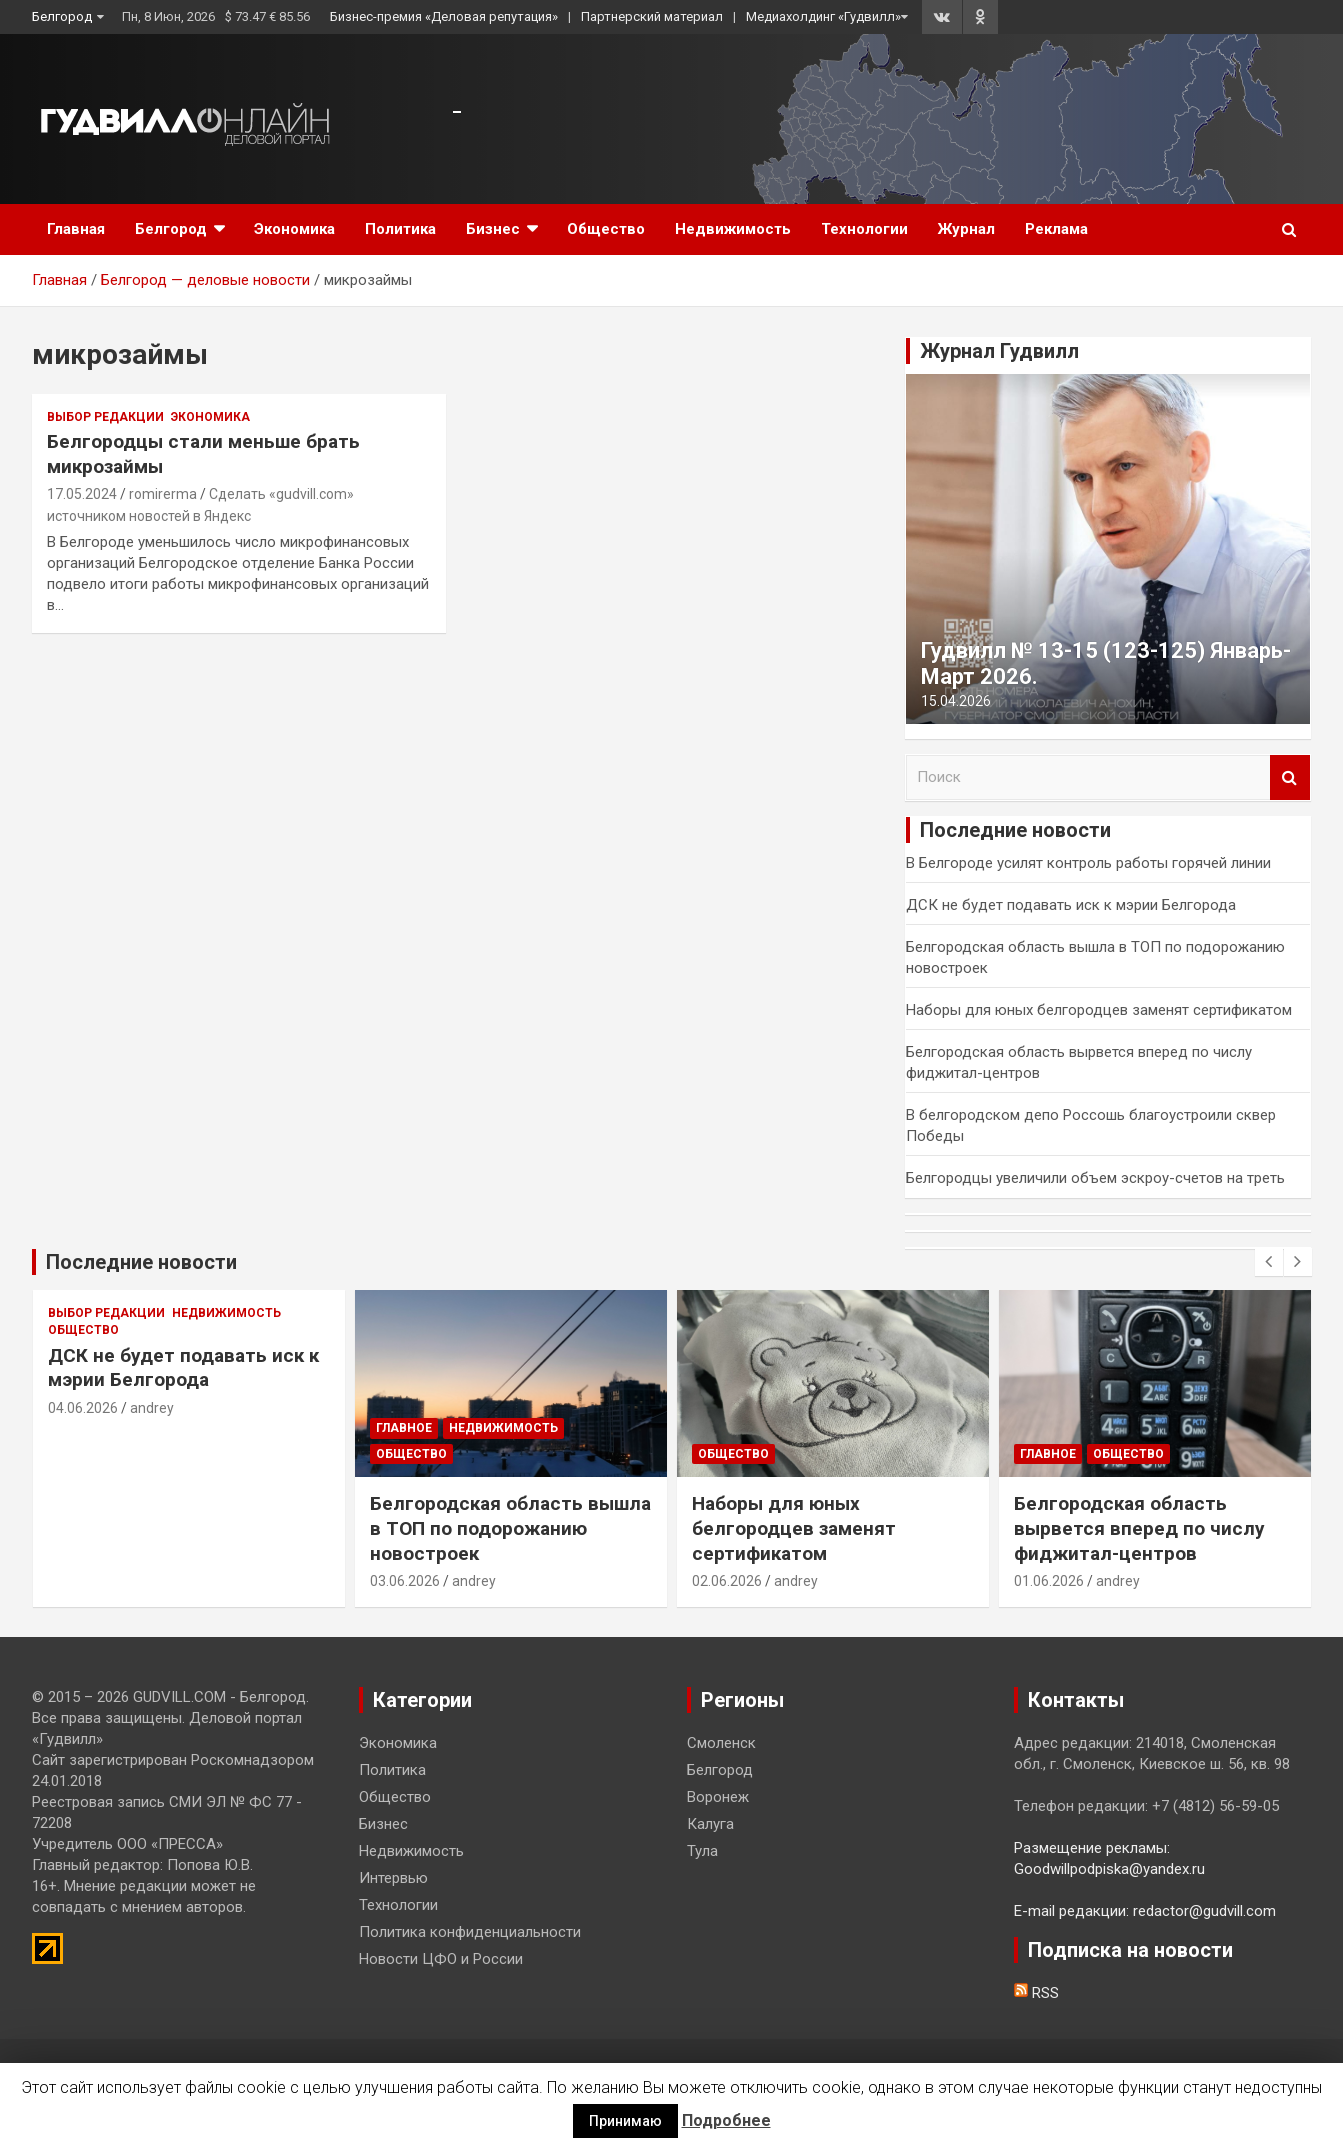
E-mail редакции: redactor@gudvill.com (1145, 1911)
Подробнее (726, 2120)
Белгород (62, 16)
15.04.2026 (956, 701)
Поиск (1290, 777)
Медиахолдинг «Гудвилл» (823, 16)
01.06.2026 (1049, 1581)
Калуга (710, 1824)
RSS (1036, 1993)
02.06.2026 (727, 1581)
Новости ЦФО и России (441, 1959)
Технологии (864, 229)
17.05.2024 (82, 494)
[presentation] (1269, 1262)
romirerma (163, 494)
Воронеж (718, 1797)
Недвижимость (733, 229)
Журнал (966, 229)
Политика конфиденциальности (470, 1932)
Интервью (393, 1878)
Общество (606, 229)
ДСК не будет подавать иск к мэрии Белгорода (1071, 905)
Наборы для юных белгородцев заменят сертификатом (1099, 1010)
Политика (400, 229)
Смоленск (721, 1743)
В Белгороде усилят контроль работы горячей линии (1088, 863)
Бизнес (493, 229)
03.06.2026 (405, 1581)
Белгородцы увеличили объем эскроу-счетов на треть (1095, 1178)
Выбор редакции (105, 417)
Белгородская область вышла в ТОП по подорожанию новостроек (510, 1528)
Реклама (1056, 229)
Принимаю (625, 2121)
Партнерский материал (652, 16)
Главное (404, 1428)
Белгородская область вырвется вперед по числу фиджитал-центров (1139, 1528)
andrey (152, 1408)
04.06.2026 (83, 1408)
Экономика (294, 229)
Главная (76, 229)
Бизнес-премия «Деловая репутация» (444, 16)
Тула (702, 1851)
